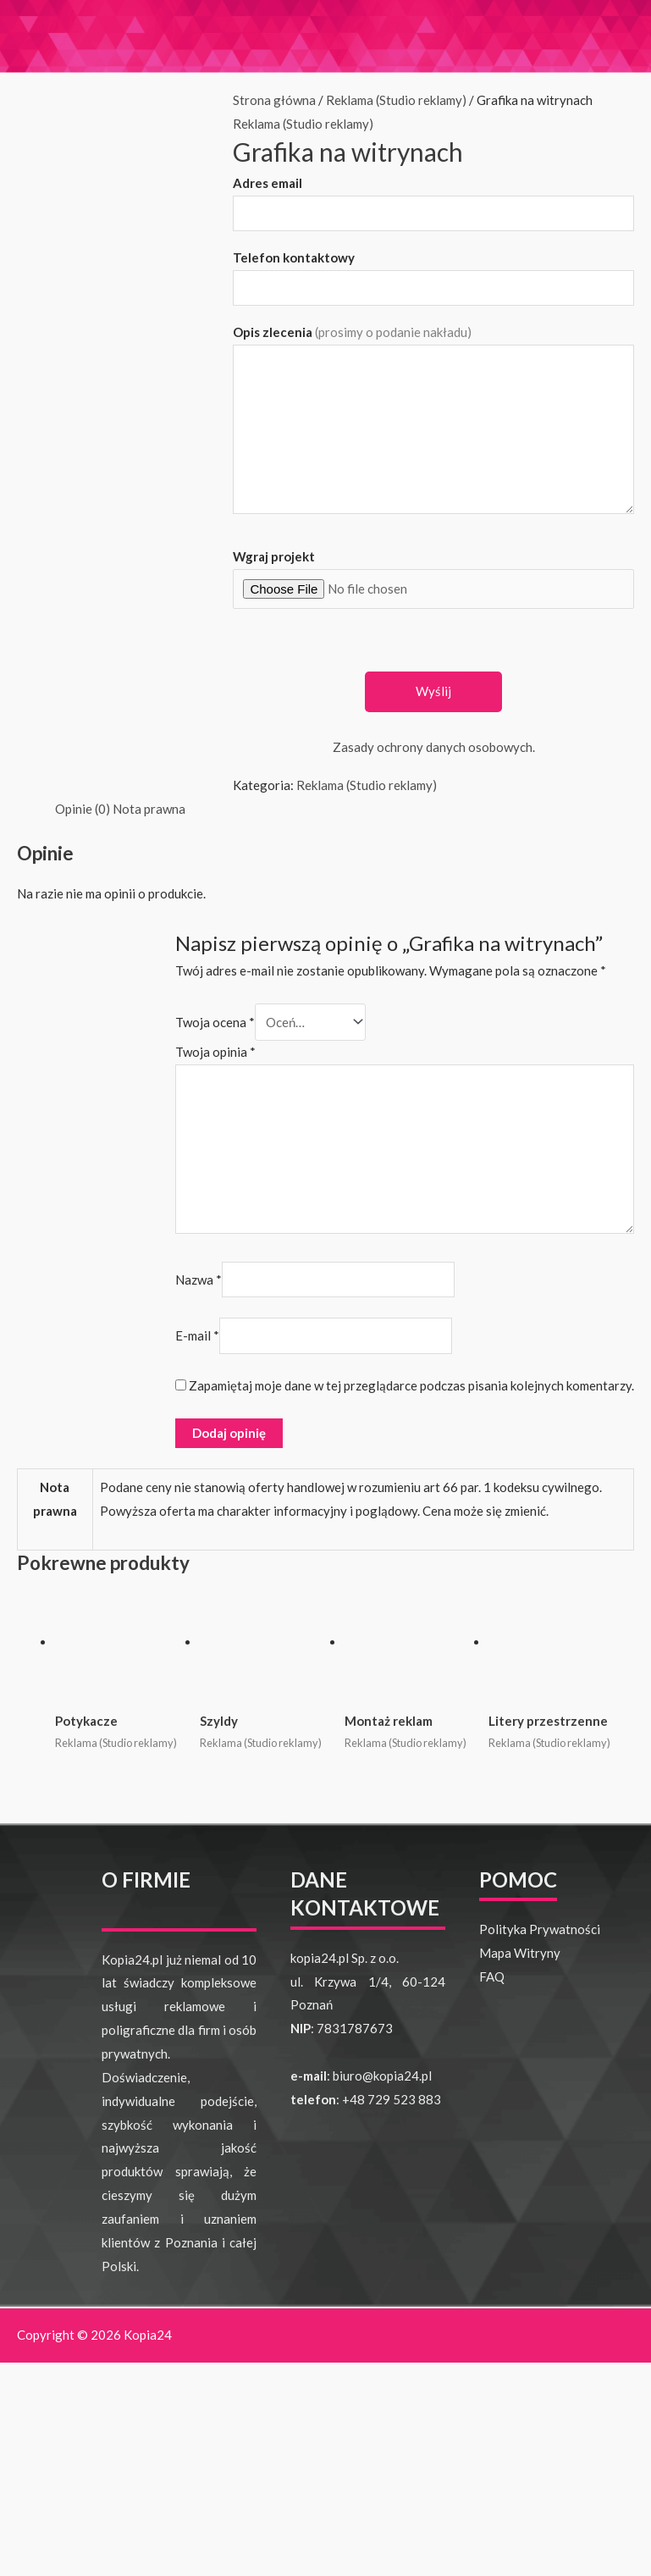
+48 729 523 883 (391, 2099)
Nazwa (198, 1279)
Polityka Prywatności (539, 1929)
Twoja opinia (215, 1051)
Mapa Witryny (519, 1952)
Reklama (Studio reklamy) (396, 100)
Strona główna (274, 100)
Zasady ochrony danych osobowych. (434, 747)
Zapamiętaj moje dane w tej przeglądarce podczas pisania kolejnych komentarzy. (411, 1385)
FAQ (492, 1976)
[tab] (82, 809)
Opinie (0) (82, 808)
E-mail (197, 1336)
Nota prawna (149, 808)
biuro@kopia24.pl (382, 2075)
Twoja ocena (215, 1022)
